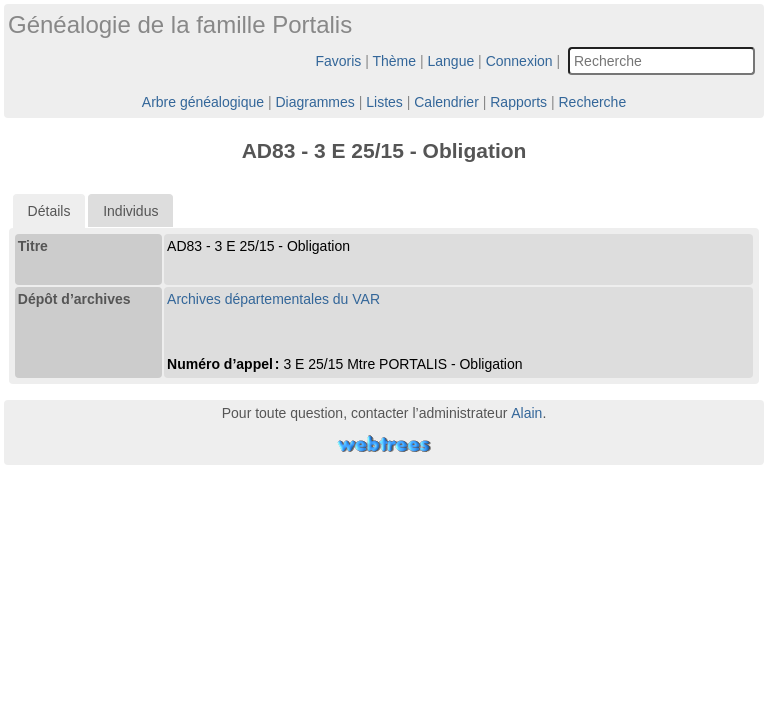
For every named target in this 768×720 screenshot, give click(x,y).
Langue (451, 61)
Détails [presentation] (49, 211)
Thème (395, 61)
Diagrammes (314, 102)
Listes (384, 102)
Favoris (338, 61)
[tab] (49, 211)
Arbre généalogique (203, 102)
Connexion (519, 61)
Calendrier (446, 102)
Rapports (518, 102)
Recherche (592, 102)
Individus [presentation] (130, 211)
